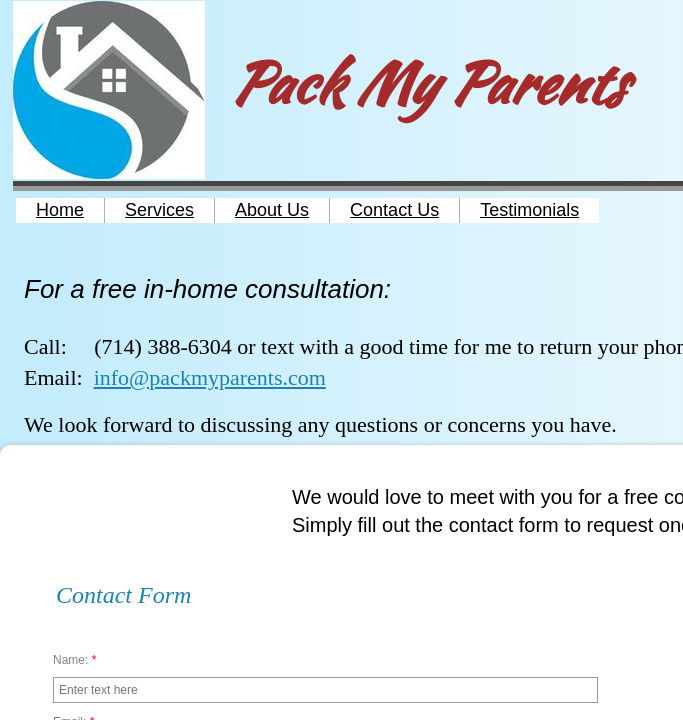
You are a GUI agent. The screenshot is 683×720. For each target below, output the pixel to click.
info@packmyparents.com (210, 377)
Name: (74, 660)
